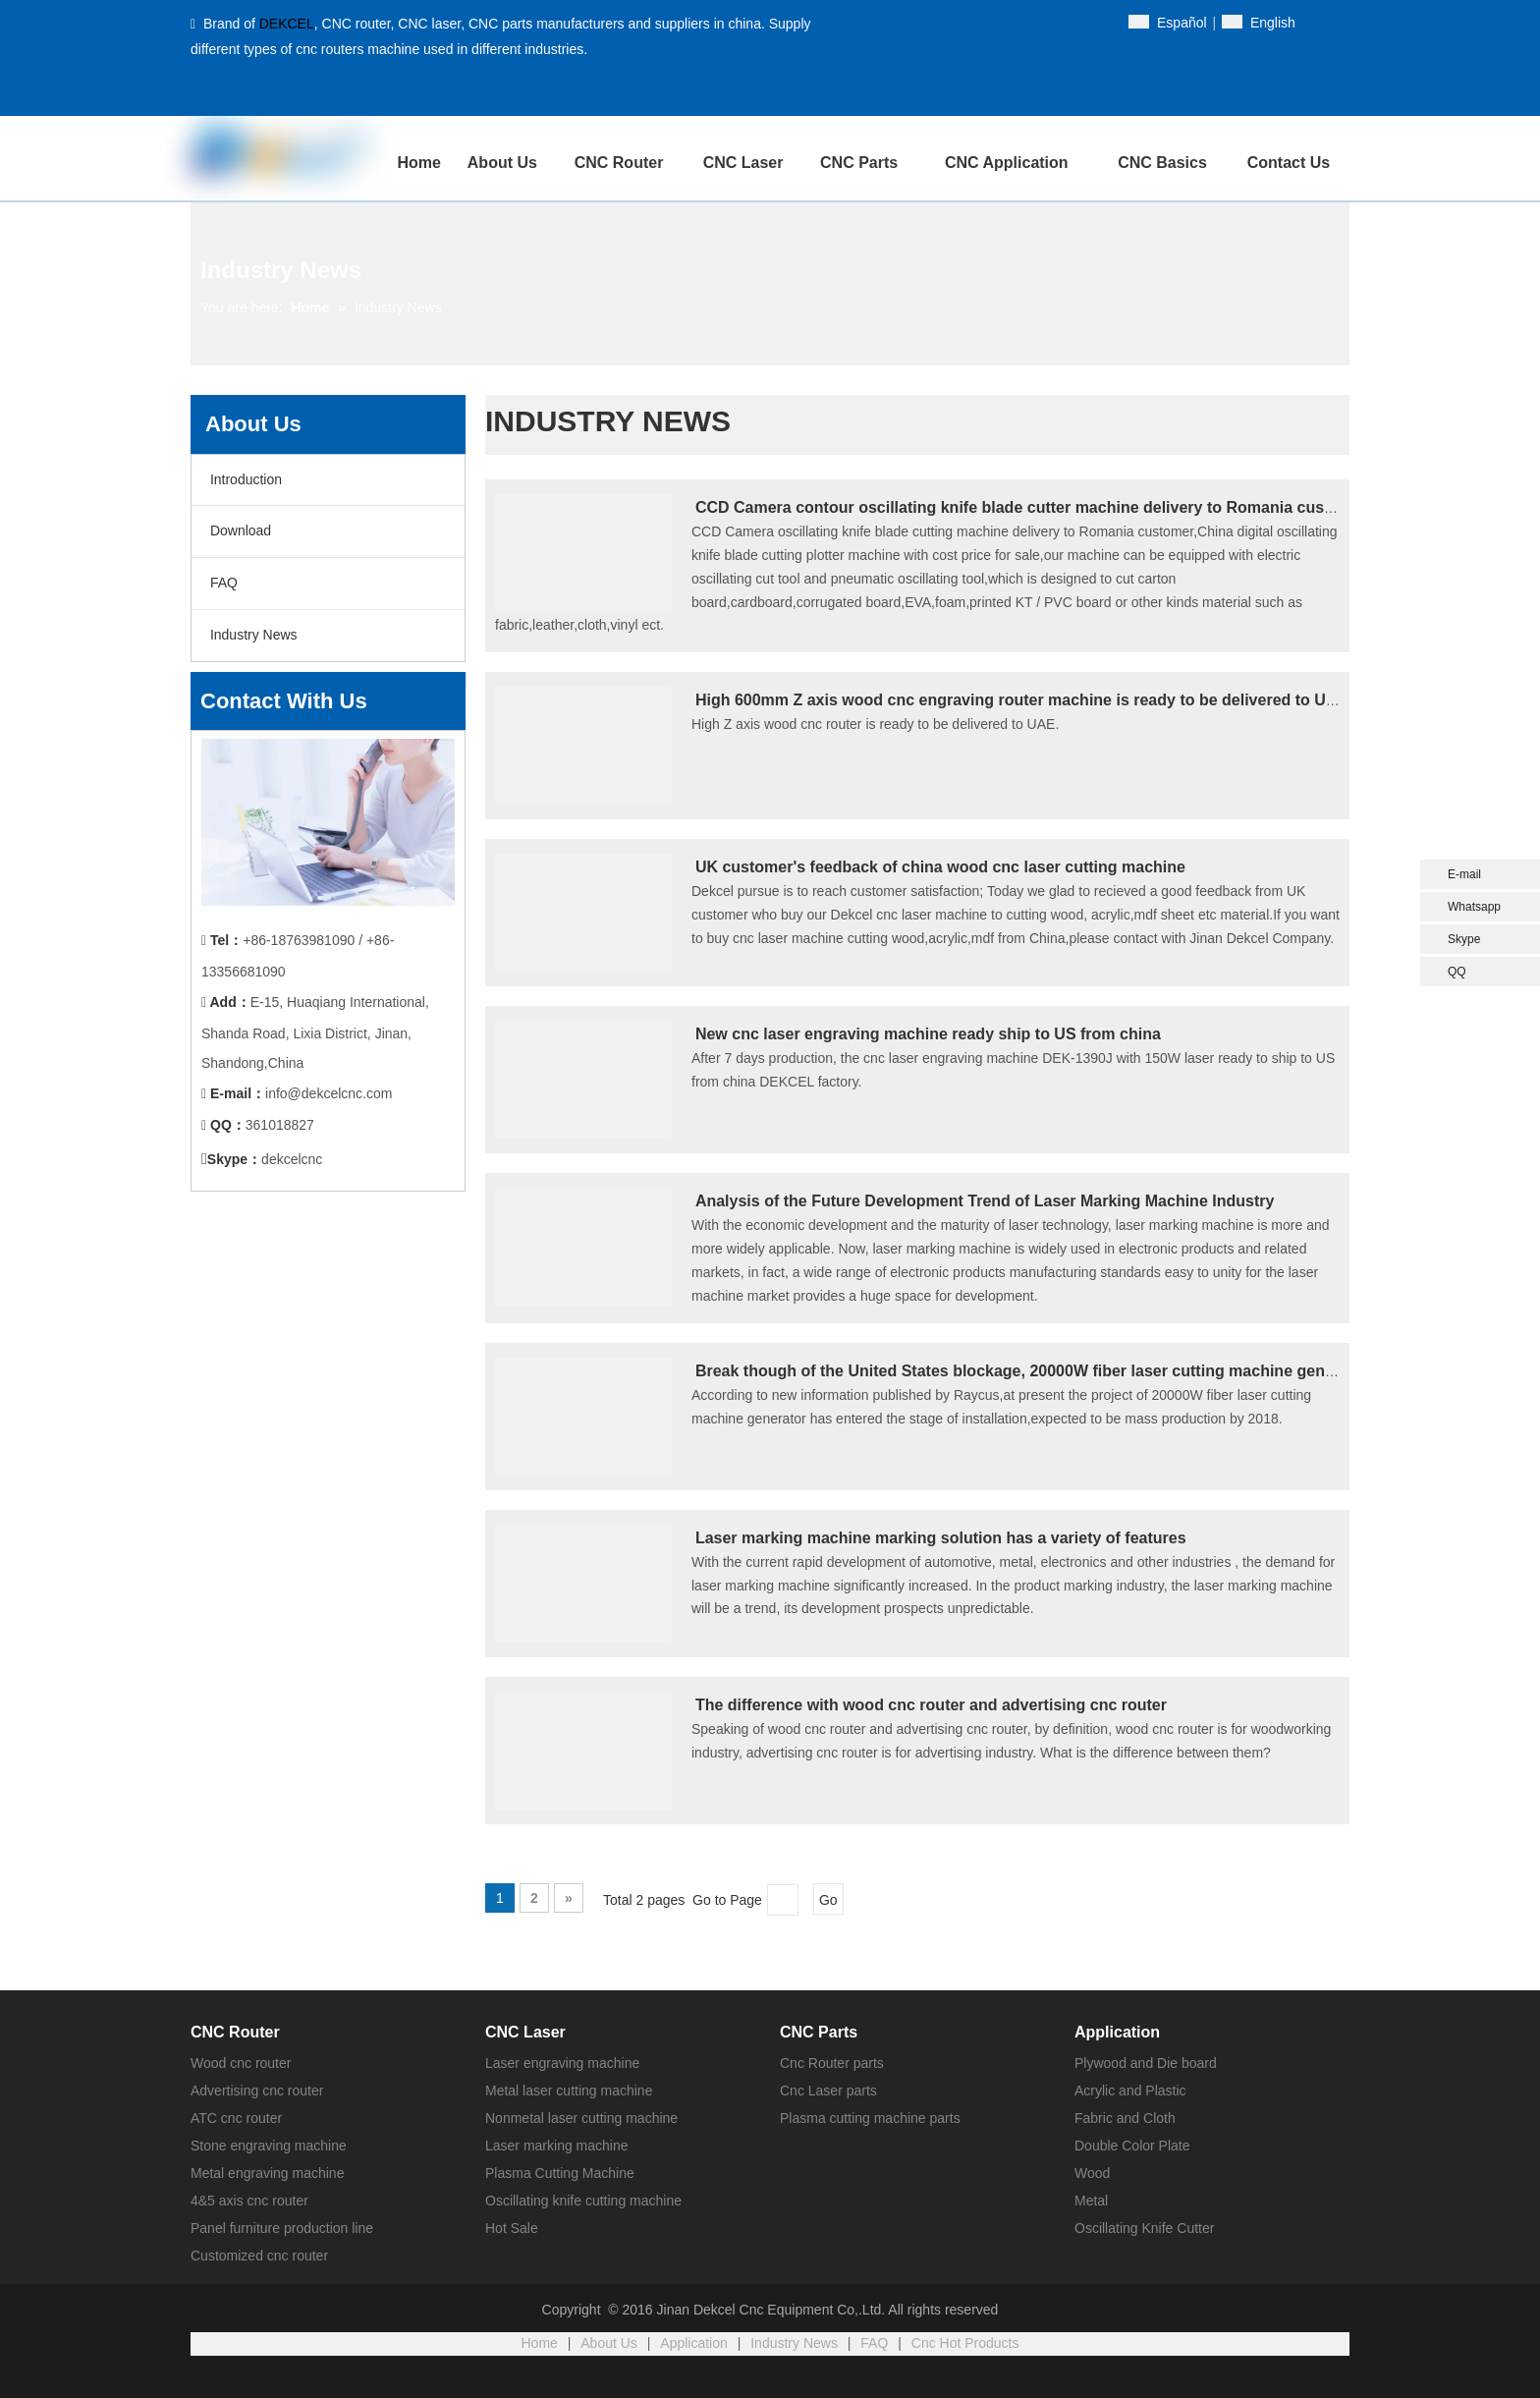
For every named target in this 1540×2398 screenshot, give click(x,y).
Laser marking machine (557, 2145)
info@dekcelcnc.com (328, 1093)
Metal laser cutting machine (568, 2090)
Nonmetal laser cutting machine (581, 2118)
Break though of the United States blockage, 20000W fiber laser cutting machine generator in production (1084, 1371)
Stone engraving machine (269, 2145)
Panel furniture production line (282, 2228)
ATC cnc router (236, 2118)
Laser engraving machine (562, 2063)
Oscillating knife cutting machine (583, 2200)
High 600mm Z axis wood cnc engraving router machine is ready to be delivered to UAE (1021, 700)
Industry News (252, 634)
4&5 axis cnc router (249, 2200)
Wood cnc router (241, 2063)
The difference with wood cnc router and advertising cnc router (931, 1705)
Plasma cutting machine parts (870, 2118)
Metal (1091, 2200)
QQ (1457, 971)
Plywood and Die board (1145, 2063)
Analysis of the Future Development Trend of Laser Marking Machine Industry (984, 1201)
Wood (1092, 2173)
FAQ (222, 582)
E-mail (1464, 874)
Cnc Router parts (832, 2063)
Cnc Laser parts (828, 2090)
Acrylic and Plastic (1130, 2090)
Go (828, 1900)
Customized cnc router (259, 2255)
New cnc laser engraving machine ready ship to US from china (928, 1034)
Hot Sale (511, 2228)
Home (540, 2343)
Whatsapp (1474, 907)
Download (238, 530)
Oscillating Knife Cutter (1144, 2228)
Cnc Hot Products (965, 2343)
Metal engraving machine (267, 2173)
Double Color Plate (1132, 2145)
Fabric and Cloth (1125, 2118)
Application (694, 2343)
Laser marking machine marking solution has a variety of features (940, 1538)
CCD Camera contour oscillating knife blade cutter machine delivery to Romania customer (1031, 507)
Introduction (244, 479)
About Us (608, 2343)
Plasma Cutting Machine (559, 2173)
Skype (1464, 939)
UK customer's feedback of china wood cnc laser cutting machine (940, 867)
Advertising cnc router (257, 2090)
